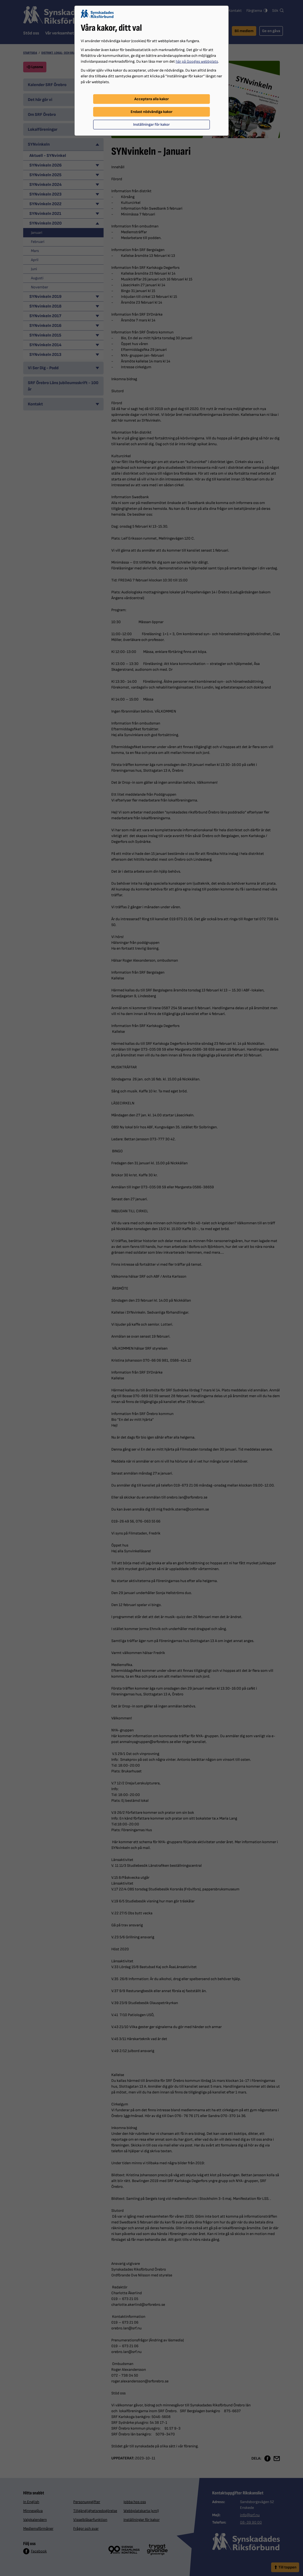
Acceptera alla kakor (151, 99)
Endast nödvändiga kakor (151, 111)
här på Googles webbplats (197, 61)
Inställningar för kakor (151, 124)
